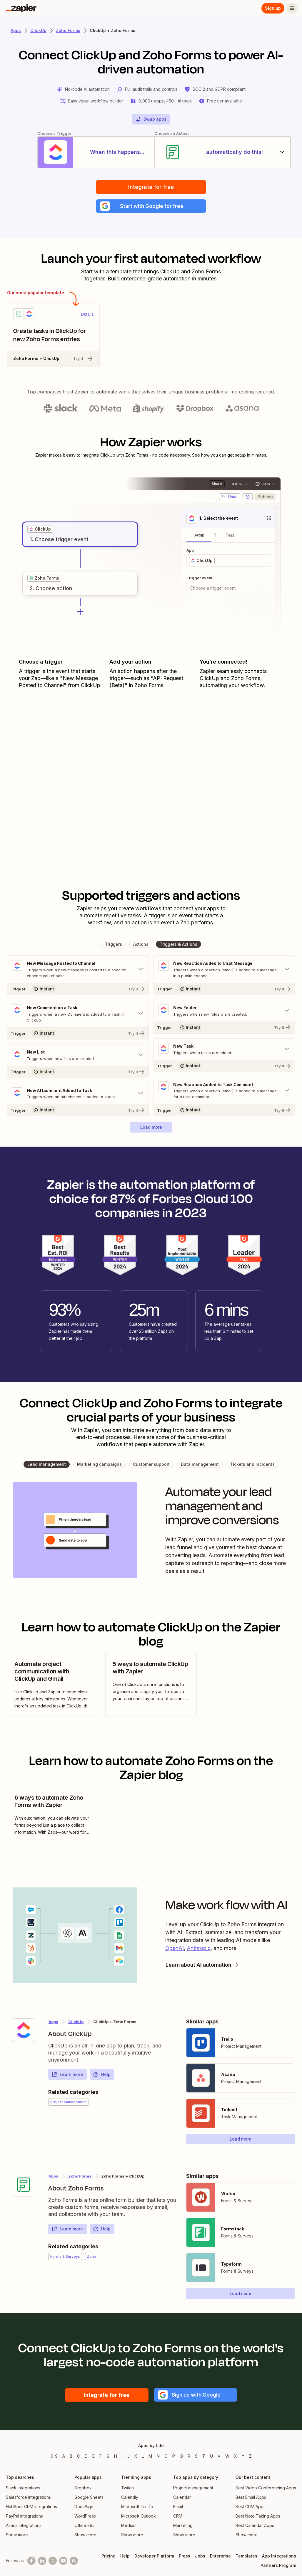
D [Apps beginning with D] (86, 2461)
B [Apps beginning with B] (71, 2461)
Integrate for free (151, 190)
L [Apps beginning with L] (143, 2461)
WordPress (85, 2521)
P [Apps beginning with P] (173, 2461)
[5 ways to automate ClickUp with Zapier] (151, 1690)
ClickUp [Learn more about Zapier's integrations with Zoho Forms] (76, 2027)
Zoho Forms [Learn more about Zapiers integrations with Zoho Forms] (68, 30)
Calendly (129, 2502)
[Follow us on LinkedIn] (42, 2566)
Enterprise (220, 2561)
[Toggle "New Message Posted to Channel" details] (78, 973)
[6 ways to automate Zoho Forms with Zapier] (52, 1820)
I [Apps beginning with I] (122, 2461)
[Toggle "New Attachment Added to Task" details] (78, 1098)
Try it (83, 362)
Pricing (108, 2561)
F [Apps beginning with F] (100, 2461)
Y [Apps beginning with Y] (243, 2461)
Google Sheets (89, 2502)
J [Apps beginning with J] (128, 2461)
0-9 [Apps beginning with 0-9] (54, 2461)
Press (184, 2561)
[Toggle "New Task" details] (224, 1054)
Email (178, 2511)
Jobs (200, 2561)
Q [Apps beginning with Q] (181, 2461)
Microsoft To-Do (137, 2511)
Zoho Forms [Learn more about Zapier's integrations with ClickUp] (79, 2181)
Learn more (67, 2080)
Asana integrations (23, 2530)
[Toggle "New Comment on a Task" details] (78, 1018)
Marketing (183, 2530)
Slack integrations (23, 2493)
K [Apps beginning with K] (135, 2461)
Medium (128, 2530)
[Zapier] (21, 8)
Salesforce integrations (28, 2502)
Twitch (127, 2493)
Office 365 (84, 2530)
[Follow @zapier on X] (53, 2566)
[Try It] (78, 993)
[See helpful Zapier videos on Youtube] (63, 2566)
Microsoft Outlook (138, 2521)
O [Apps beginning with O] (166, 2461)
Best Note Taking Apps (258, 2521)
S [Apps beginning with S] (196, 2461)
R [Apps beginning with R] (189, 2461)
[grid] (40, 532)
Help (102, 2080)
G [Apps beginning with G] (107, 2461)
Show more (17, 2540)
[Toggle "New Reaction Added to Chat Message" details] (224, 973)
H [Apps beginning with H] (115, 2461)
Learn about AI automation (204, 1970)
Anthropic (199, 1953)
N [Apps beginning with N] (158, 2461)
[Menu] (292, 8)
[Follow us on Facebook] (31, 2566)
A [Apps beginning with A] (63, 2461)
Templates (246, 2561)
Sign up (273, 8)
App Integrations (279, 2561)
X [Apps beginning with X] (235, 2461)
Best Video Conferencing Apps (266, 2493)
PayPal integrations (24, 2521)
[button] (151, 210)
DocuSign (83, 2511)
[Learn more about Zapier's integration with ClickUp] (23, 2035)
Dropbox (83, 2493)
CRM (177, 2521)
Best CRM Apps (251, 2511)
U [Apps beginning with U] (211, 2461)
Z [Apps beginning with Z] (250, 2461)
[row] (40, 532)
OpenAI (174, 1953)
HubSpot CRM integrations (31, 2511)
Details (87, 318)
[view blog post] (52, 1690)
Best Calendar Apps (255, 2530)
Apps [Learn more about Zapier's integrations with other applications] (16, 30)
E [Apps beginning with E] (93, 2461)
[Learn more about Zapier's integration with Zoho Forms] (23, 2190)
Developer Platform (154, 2561)
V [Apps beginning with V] (219, 2461)
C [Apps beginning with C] (78, 2461)
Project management (193, 2493)
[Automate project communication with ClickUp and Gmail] (52, 1690)
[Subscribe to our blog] (74, 2566)
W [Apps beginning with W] (227, 2461)
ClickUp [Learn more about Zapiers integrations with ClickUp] (38, 30)
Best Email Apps (251, 2502)
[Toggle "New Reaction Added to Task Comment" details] (224, 1095)
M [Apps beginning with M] (150, 2461)
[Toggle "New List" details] (78, 1060)
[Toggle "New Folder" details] (224, 1015)
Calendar (182, 2502)
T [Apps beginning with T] (203, 2461)
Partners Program (278, 2570)
